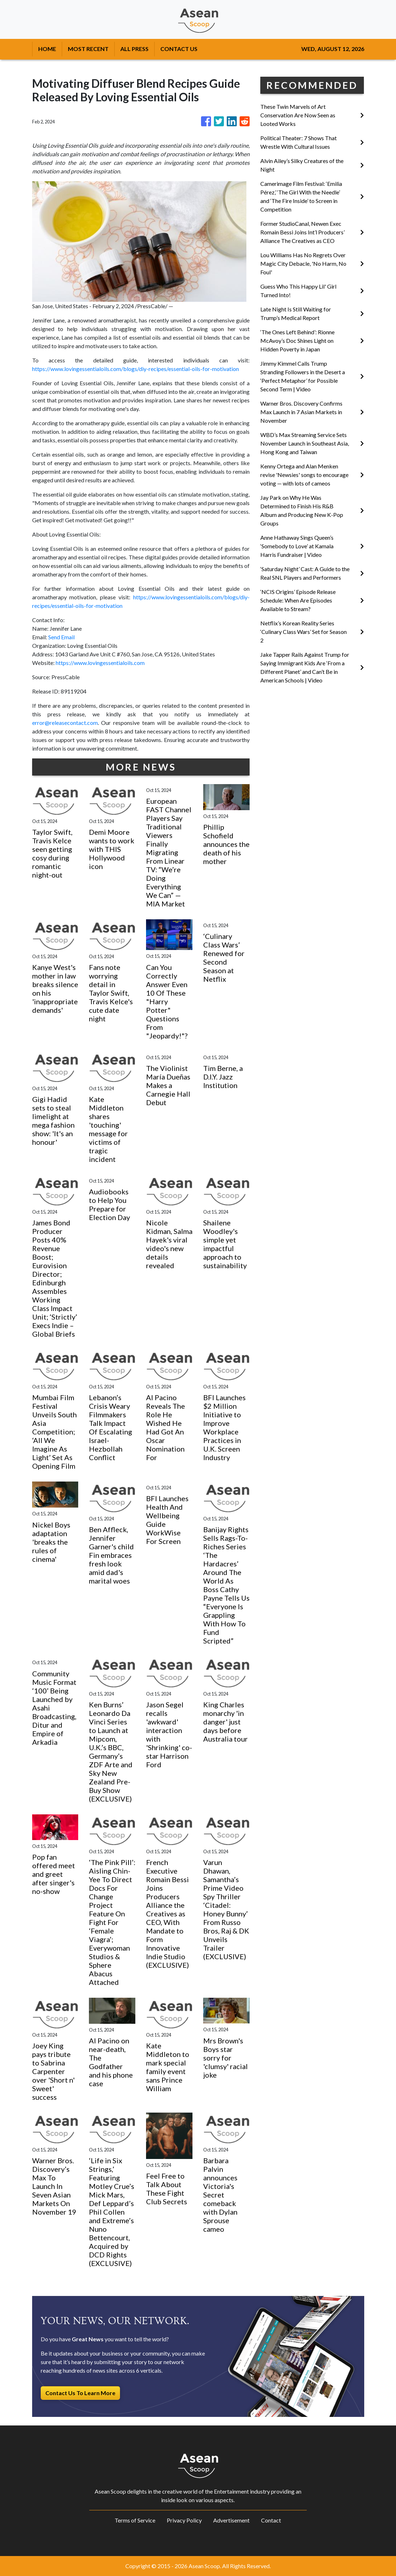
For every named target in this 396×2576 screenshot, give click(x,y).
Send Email (61, 637)
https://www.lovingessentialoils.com (100, 662)
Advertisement (231, 2520)
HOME (47, 48)
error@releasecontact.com (65, 722)
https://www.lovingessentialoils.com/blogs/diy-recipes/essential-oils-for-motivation (135, 368)
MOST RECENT (88, 48)
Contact (271, 2520)
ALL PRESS (134, 48)
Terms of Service (135, 2520)
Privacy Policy (184, 2520)
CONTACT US (178, 48)
